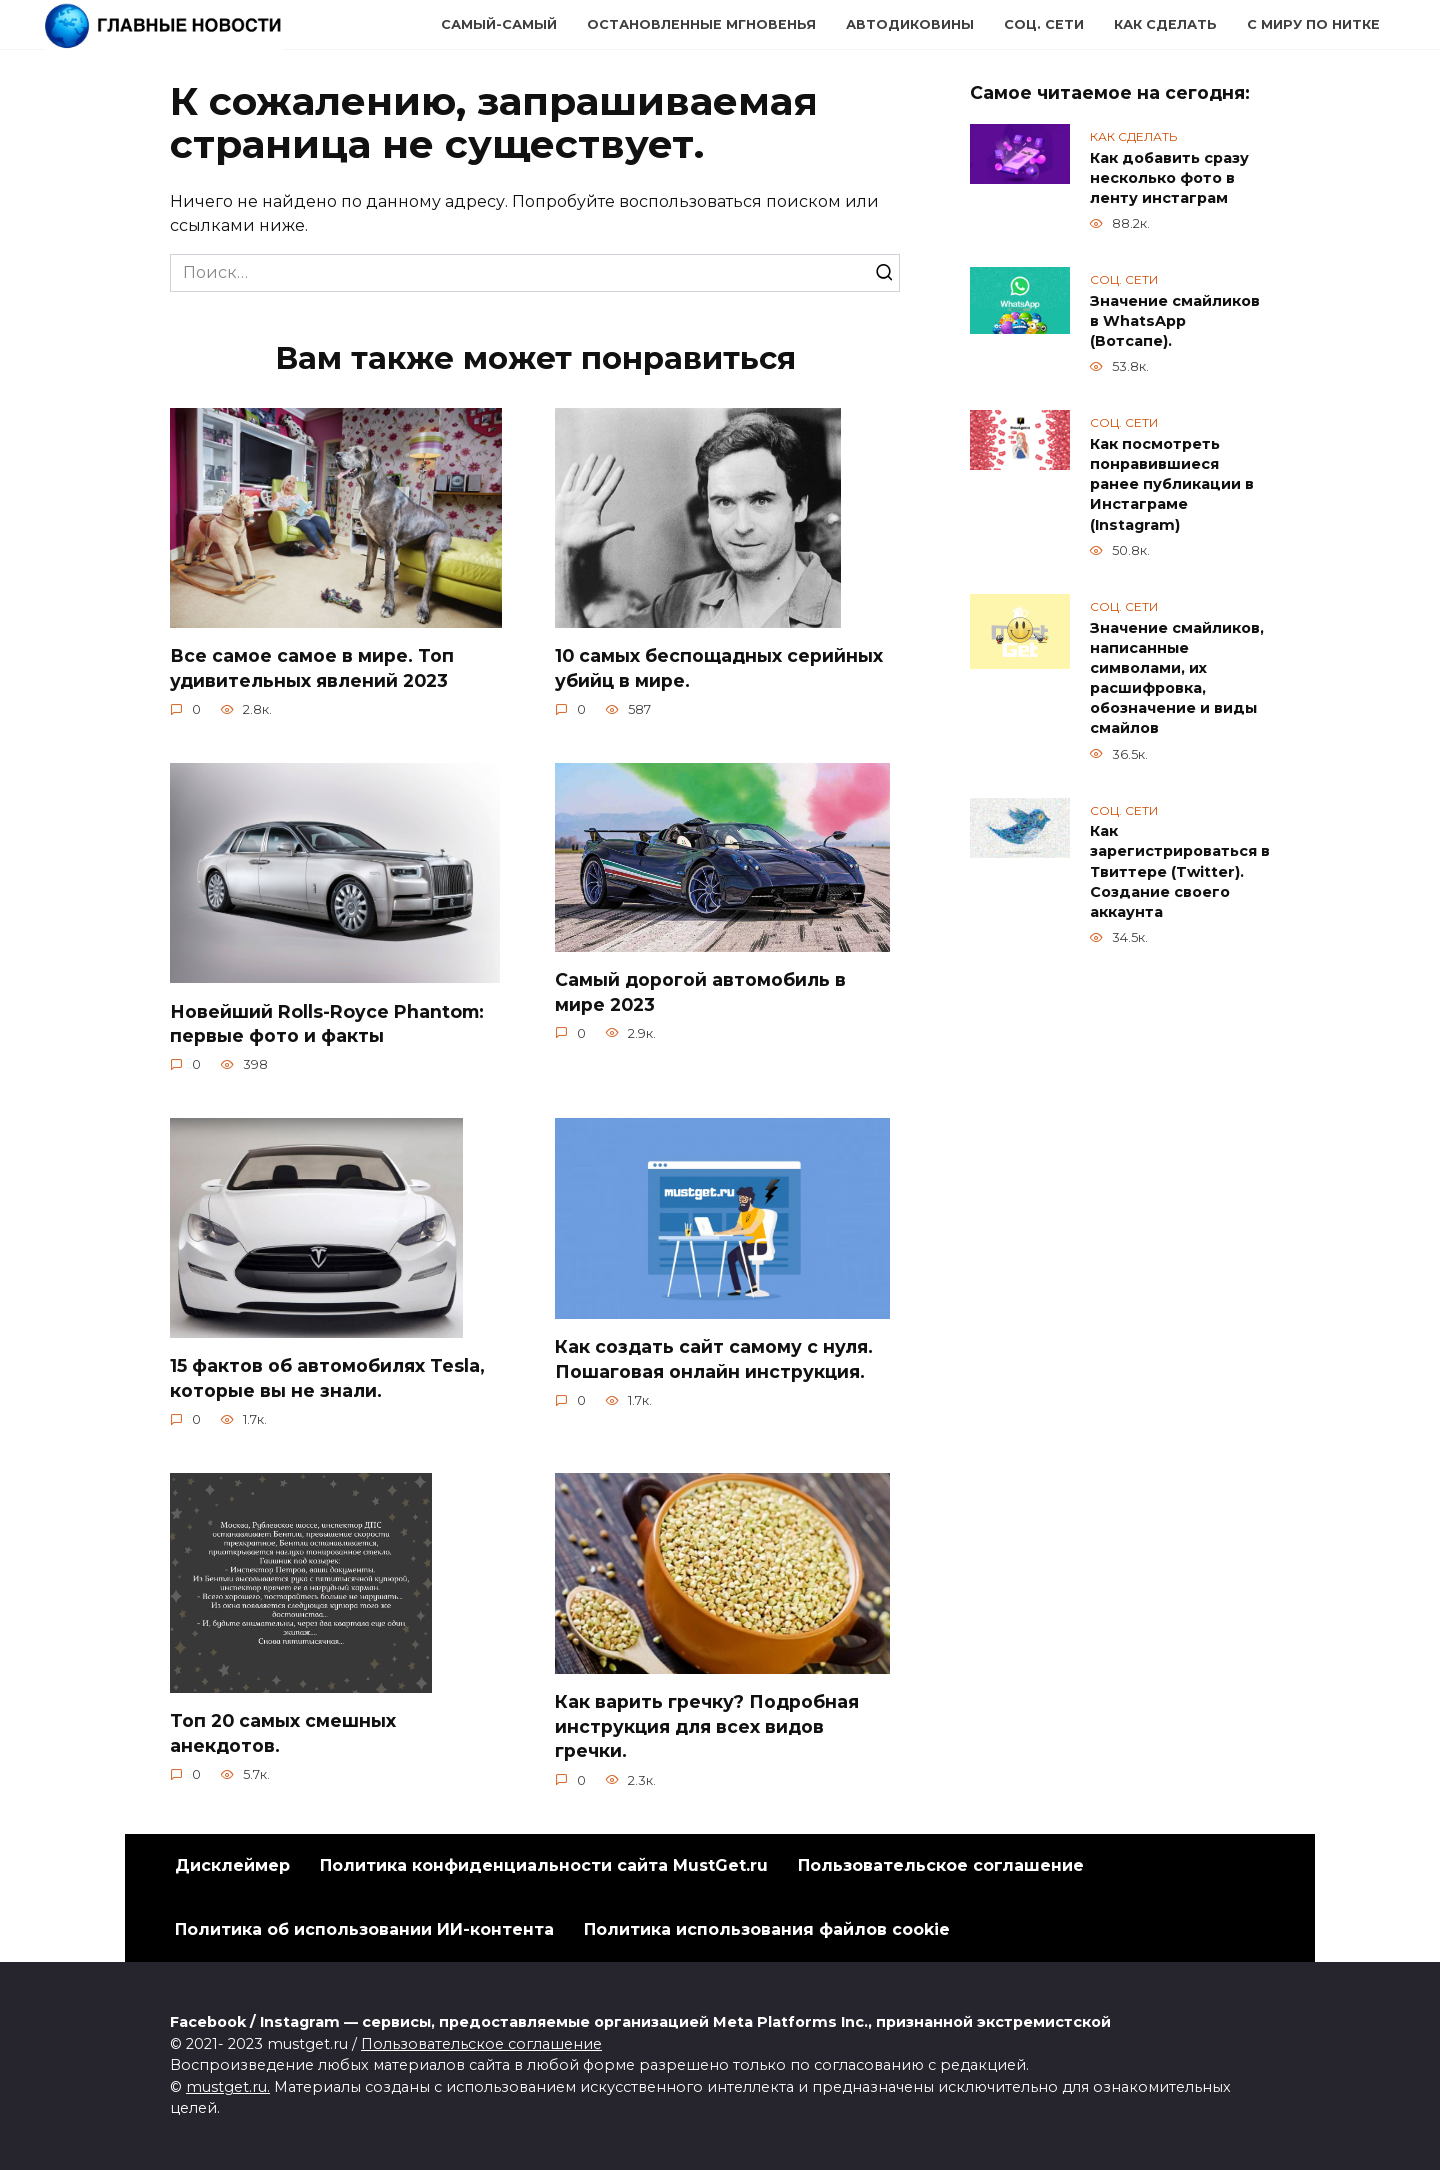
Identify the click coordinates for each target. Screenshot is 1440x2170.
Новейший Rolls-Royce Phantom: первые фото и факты (327, 1023)
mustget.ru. (228, 2087)
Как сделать (1165, 24)
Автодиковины (910, 24)
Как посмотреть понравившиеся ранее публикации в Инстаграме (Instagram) (1172, 484)
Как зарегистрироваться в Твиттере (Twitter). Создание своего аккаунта (1180, 872)
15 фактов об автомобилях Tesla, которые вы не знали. (327, 1378)
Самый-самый (499, 24)
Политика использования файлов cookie (767, 1929)
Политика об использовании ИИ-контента (364, 1929)
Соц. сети (1044, 24)
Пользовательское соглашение (941, 1865)
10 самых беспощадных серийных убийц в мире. (719, 668)
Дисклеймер (232, 1865)
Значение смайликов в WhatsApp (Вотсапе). (1175, 321)
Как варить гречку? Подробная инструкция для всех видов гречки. (707, 1726)
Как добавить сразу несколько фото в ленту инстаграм (1169, 178)
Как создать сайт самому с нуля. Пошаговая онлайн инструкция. (714, 1359)
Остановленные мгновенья (701, 24)
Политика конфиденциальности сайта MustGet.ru (544, 1865)
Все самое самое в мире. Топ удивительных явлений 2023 (312, 668)
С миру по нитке (1313, 24)
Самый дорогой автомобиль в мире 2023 (700, 992)
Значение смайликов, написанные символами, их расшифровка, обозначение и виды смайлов (1177, 678)
